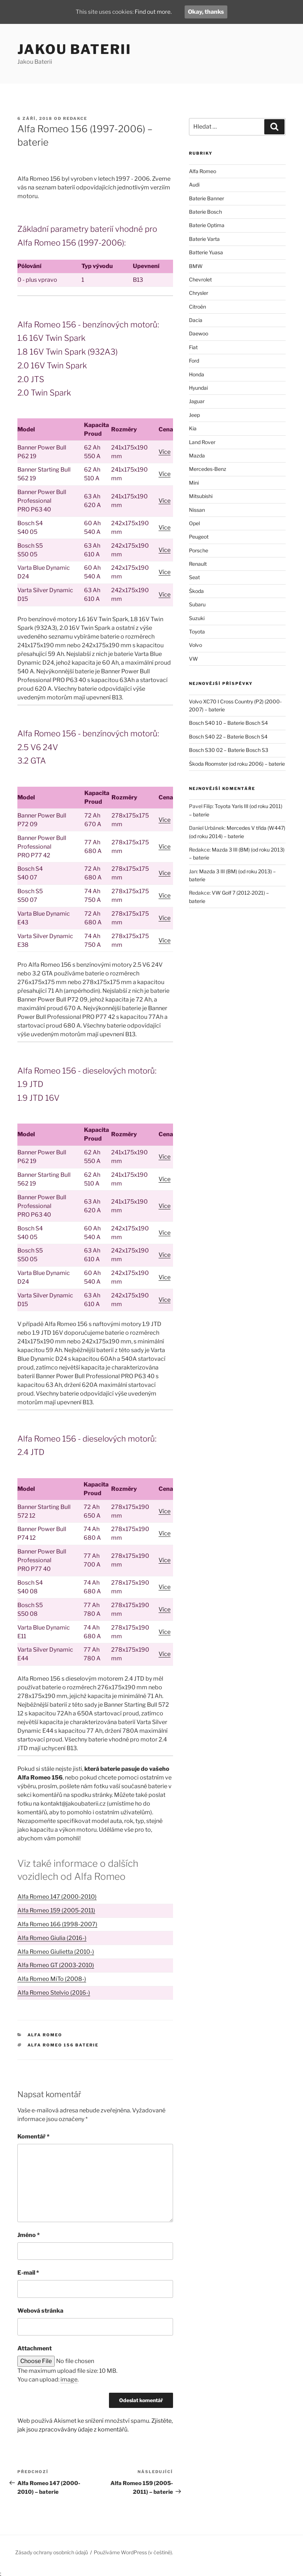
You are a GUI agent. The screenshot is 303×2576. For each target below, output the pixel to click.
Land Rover (202, 442)
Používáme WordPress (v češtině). (133, 2552)
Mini (194, 483)
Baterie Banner (206, 198)
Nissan (197, 510)
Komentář (33, 2136)
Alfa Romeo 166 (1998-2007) (57, 1924)
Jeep (194, 415)
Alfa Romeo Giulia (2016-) (52, 1938)
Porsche (198, 550)
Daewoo (198, 333)
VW (193, 659)
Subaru (197, 604)
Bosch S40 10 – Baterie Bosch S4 (228, 723)
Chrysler (198, 293)
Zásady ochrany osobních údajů (51, 2552)
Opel (194, 523)
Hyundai (198, 388)
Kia (193, 428)
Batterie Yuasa (206, 252)
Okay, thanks (207, 11)
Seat (194, 577)
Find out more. (153, 11)
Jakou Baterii (74, 49)
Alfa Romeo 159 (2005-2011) (56, 1910)
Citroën (197, 307)
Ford (194, 360)
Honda (196, 374)
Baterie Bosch (205, 212)
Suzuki (197, 618)
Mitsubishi (200, 496)
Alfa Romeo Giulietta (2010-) (55, 1951)
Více (165, 451)
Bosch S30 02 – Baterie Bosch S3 (228, 750)
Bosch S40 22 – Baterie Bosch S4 (228, 736)
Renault (198, 564)
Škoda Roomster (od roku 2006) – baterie (237, 764)
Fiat (193, 347)
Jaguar (197, 401)
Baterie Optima (206, 225)
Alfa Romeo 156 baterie (63, 2045)
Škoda (196, 591)
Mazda (197, 455)
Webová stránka (40, 2310)
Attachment (34, 2348)
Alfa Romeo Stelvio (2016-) (53, 1992)
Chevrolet (200, 279)
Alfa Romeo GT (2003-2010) (55, 1965)
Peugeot (199, 537)
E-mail (28, 2272)
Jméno (28, 2235)
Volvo (195, 645)
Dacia (195, 320)
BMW (196, 266)
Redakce (75, 118)
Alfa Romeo (45, 2034)
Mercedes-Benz (207, 469)
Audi (194, 184)
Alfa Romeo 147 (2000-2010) (57, 1896)
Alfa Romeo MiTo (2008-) (51, 1978)
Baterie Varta (204, 239)
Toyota (197, 631)
